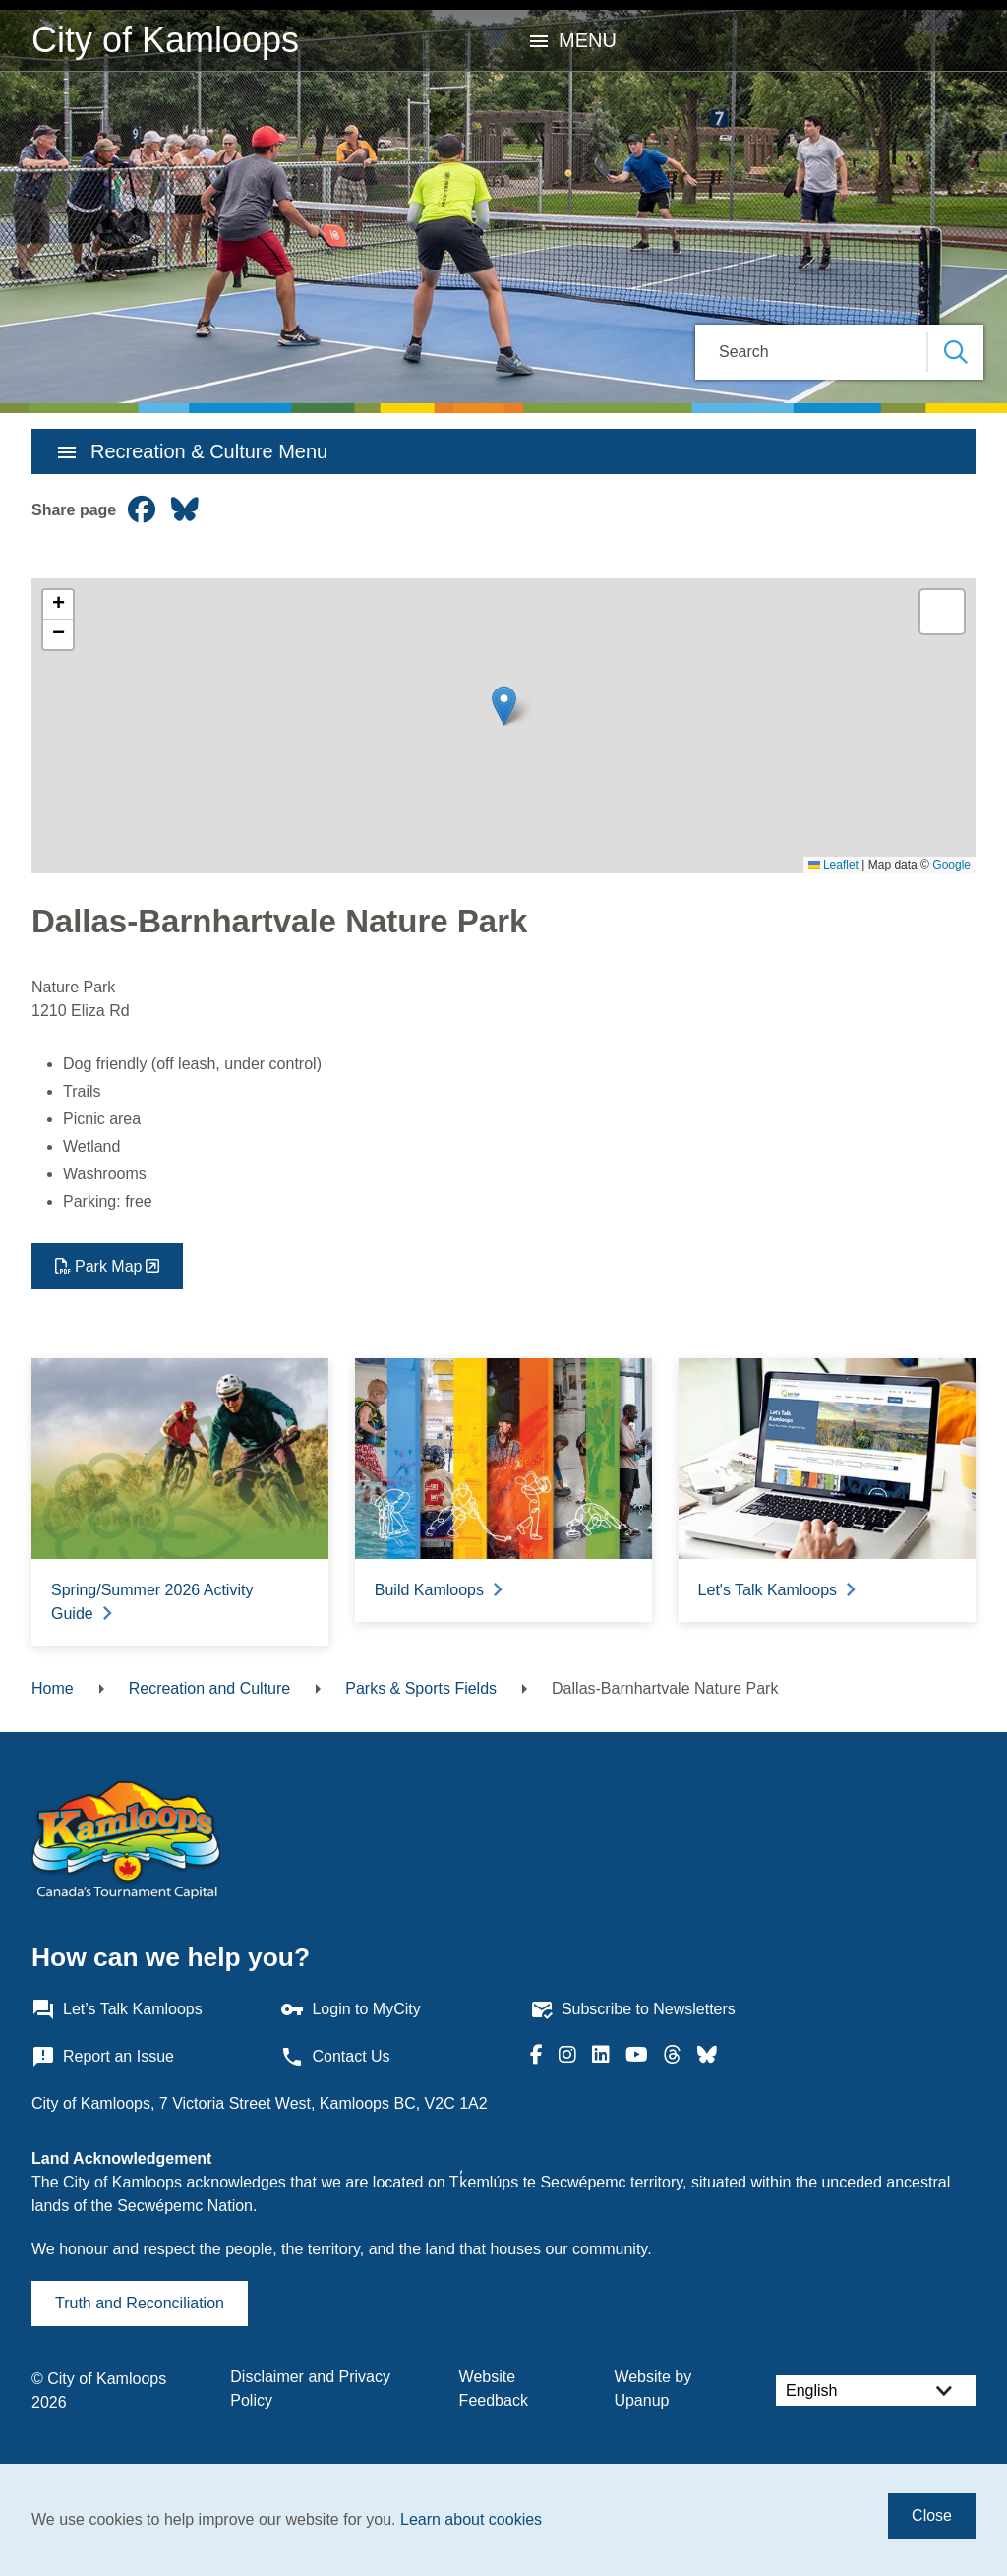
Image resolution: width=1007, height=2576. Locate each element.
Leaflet (833, 864)
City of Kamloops (165, 40)
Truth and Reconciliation (139, 2303)
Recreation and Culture (210, 1688)
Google (951, 864)
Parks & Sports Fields (421, 1688)
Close (932, 2515)
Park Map (108, 1266)
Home (52, 1688)
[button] (504, 706)
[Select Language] (876, 2390)
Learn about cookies (471, 2519)
